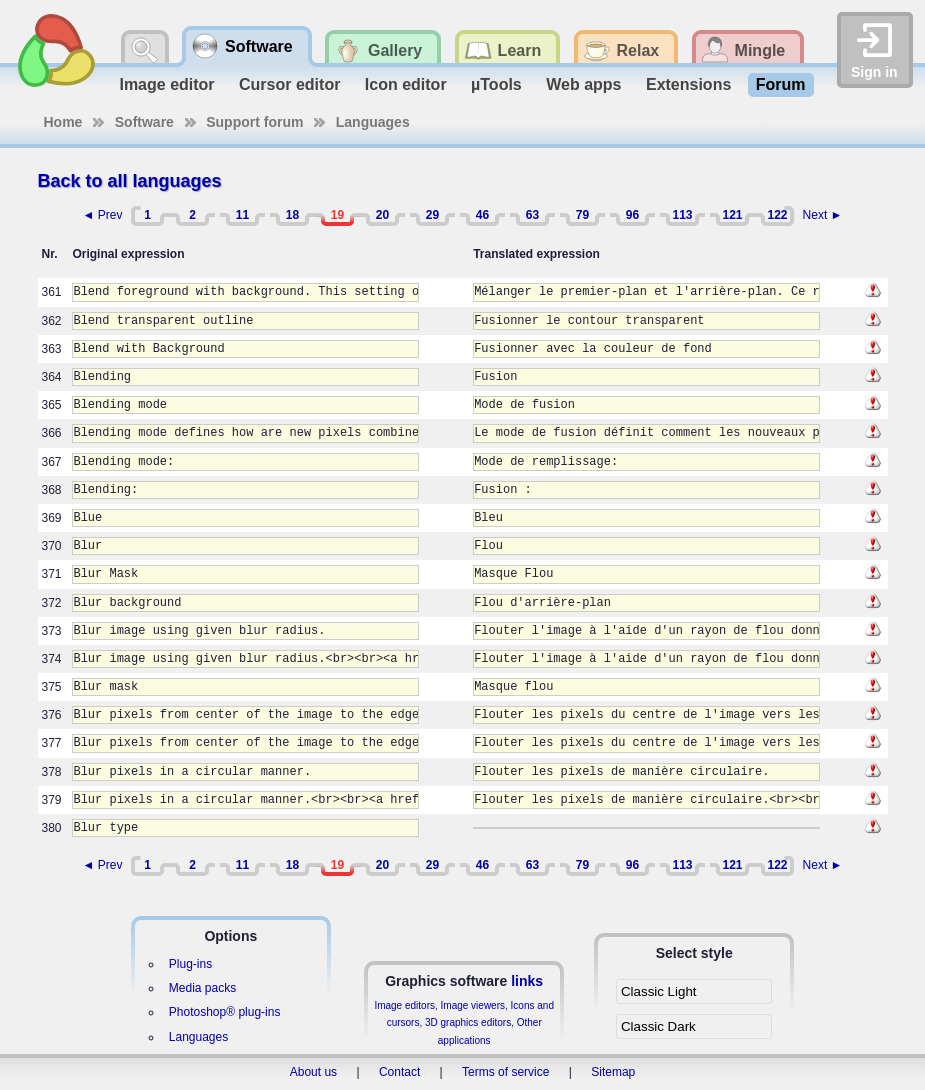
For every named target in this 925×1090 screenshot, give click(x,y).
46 (482, 215)
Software (144, 122)
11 (242, 215)
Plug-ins (190, 964)
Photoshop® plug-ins (225, 1012)
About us (313, 1072)
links (527, 981)
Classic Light (659, 991)
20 (382, 215)
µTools (496, 84)
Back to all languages (130, 181)
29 (432, 215)
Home (63, 122)
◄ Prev (103, 215)
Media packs (202, 988)
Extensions (688, 84)
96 (632, 215)
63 (532, 215)
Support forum (254, 122)
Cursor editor (289, 84)
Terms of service (505, 1072)
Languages (373, 122)
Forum (781, 84)
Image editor (166, 84)
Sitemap (613, 1072)
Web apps (583, 84)
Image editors (404, 1005)
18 (292, 215)
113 (682, 215)
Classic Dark (658, 1026)
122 (777, 215)
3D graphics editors (468, 1022)
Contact (399, 1072)
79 (582, 215)
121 (732, 215)
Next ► (823, 215)
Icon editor (406, 84)
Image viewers (473, 1005)
